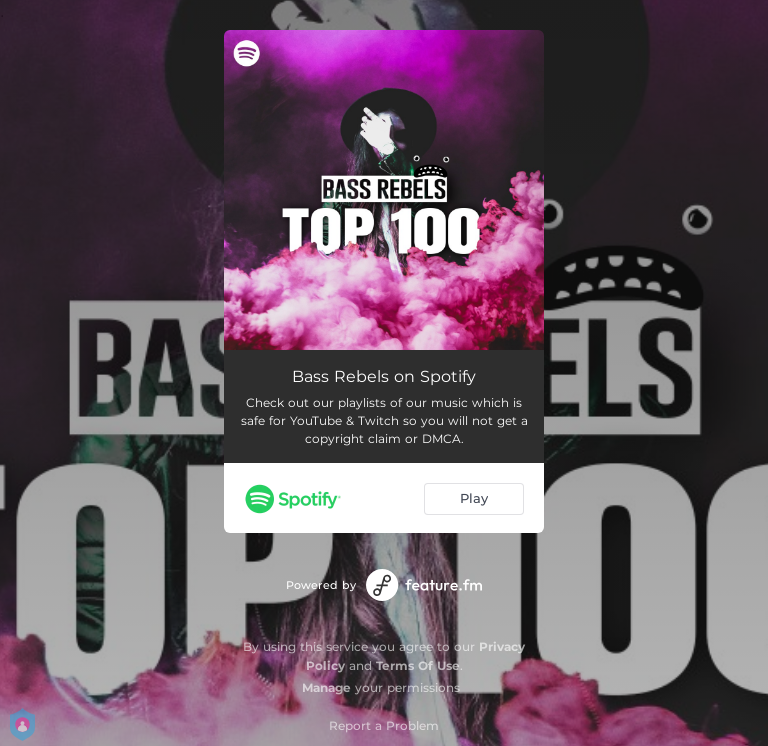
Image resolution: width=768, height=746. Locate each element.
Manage (326, 687)
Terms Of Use (418, 665)
